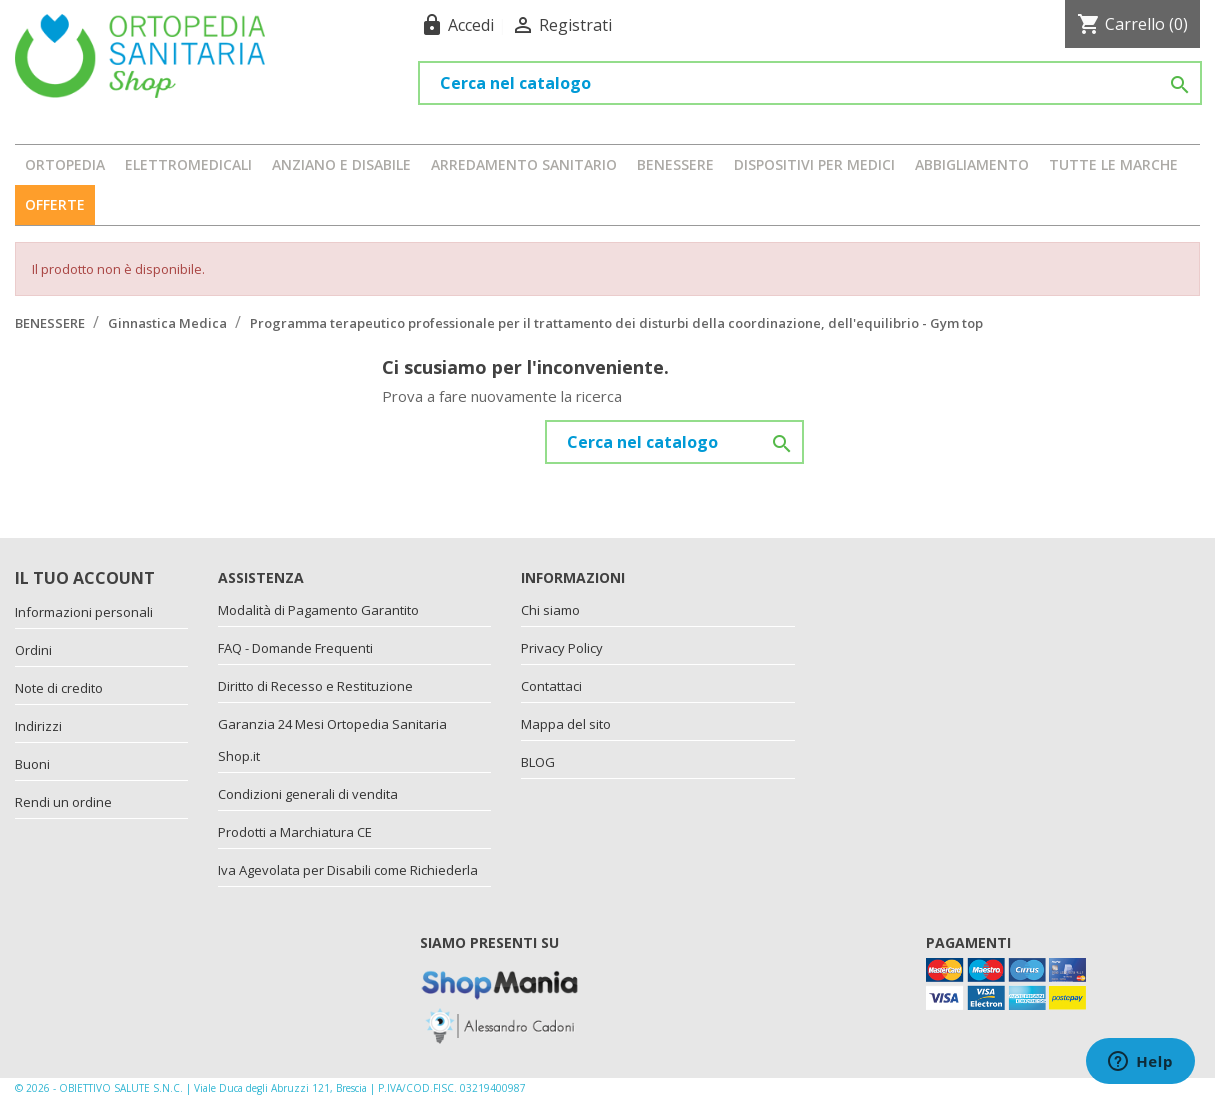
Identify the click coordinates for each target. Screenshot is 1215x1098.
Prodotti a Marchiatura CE (295, 832)
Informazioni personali (84, 612)
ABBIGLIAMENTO (972, 164)
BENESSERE (675, 164)
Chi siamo (550, 610)
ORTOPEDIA (65, 164)
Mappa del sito (566, 724)
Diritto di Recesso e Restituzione (315, 686)
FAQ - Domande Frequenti (295, 648)
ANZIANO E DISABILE (341, 164)
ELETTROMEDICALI (188, 164)
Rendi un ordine (63, 802)
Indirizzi (38, 726)
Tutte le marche (1113, 164)
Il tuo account (85, 578)
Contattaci (551, 686)
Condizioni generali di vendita (308, 794)
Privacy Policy (562, 648)
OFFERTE (55, 204)
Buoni (32, 764)
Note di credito (59, 688)
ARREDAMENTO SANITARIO (524, 164)
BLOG (538, 762)
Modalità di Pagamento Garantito (318, 610)
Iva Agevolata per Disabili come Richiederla (348, 870)
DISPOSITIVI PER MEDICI (814, 164)
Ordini (33, 650)
